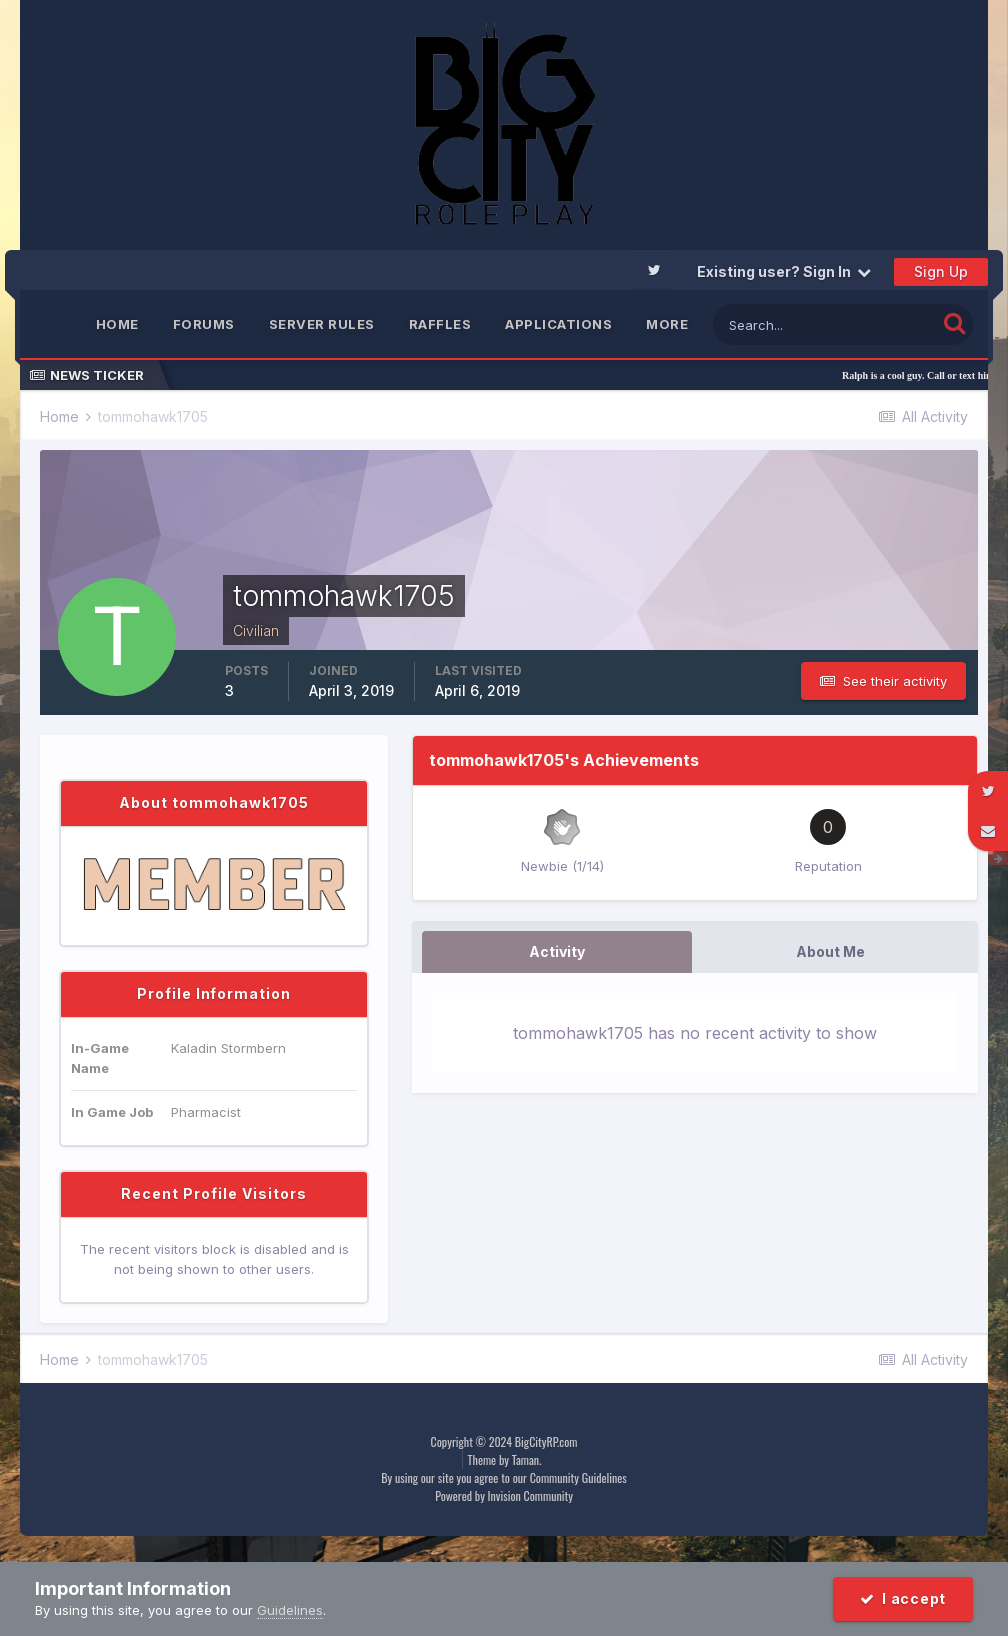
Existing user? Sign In (784, 271)
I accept (903, 1598)
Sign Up (941, 271)
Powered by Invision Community (504, 1495)
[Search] (824, 324)
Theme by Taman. (505, 1459)
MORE (667, 324)
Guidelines (290, 1610)
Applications (558, 324)
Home (117, 324)
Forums (204, 324)
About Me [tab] (830, 951)
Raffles (440, 324)
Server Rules (322, 324)
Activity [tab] (557, 951)
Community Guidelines (578, 1477)
